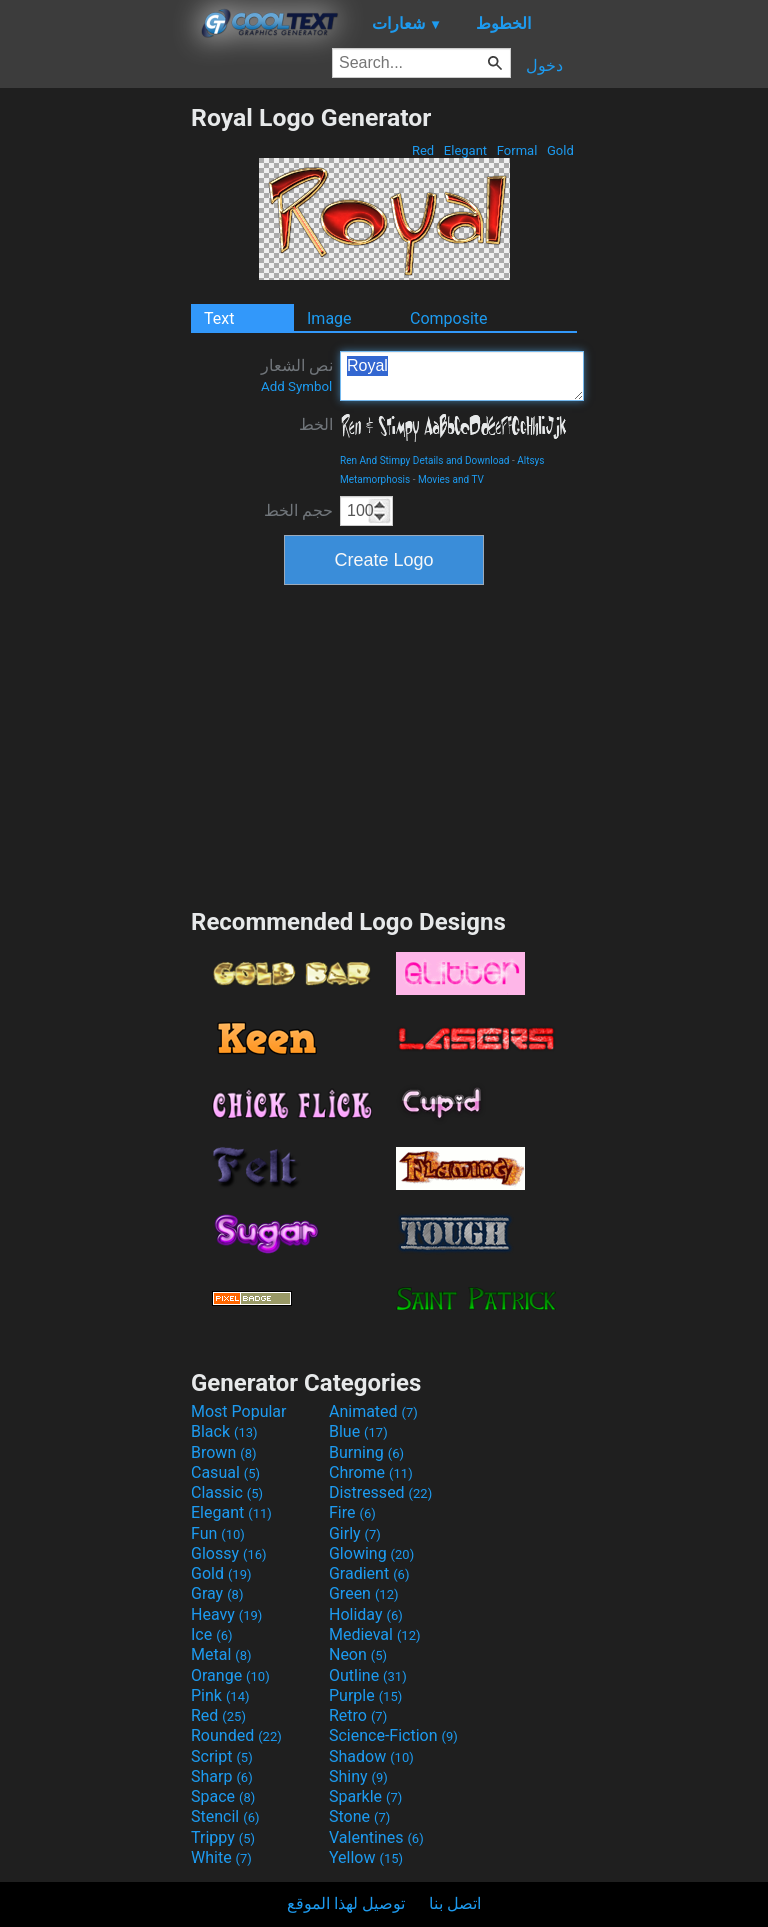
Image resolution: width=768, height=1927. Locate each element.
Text (219, 318)
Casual (225, 1472)
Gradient (369, 1573)
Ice (211, 1634)
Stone (359, 1816)
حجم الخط (298, 510)
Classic (227, 1492)
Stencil (225, 1816)
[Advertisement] (95, 403)
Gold (560, 150)
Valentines (376, 1837)
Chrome (371, 1472)
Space (223, 1796)
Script (222, 1756)
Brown (223, 1452)
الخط (316, 424)
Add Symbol (296, 386)
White (221, 1857)
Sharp (222, 1776)
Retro (358, 1715)
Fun (218, 1533)
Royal (462, 376)
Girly (355, 1533)
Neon (358, 1654)
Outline (368, 1675)
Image (329, 318)
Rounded (236, 1735)
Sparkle (365, 1796)
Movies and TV (451, 479)
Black (224, 1431)
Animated (373, 1411)
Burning (366, 1452)
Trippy (223, 1837)
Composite (449, 318)
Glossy (229, 1553)
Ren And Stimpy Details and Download (425, 460)
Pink (220, 1695)
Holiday (366, 1614)
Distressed (380, 1492)
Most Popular (239, 1411)
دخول (544, 65)
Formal (517, 150)
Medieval (375, 1634)
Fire (352, 1512)
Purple (365, 1695)
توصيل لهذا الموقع (346, 1903)
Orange (230, 1675)
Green (364, 1593)
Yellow (366, 1857)
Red (423, 150)
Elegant (466, 150)
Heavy (226, 1614)
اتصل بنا (455, 1903)
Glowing (371, 1553)
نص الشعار (297, 375)
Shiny (358, 1776)
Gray (217, 1593)
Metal (221, 1654)
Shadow (371, 1756)
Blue (358, 1431)
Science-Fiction (393, 1735)
